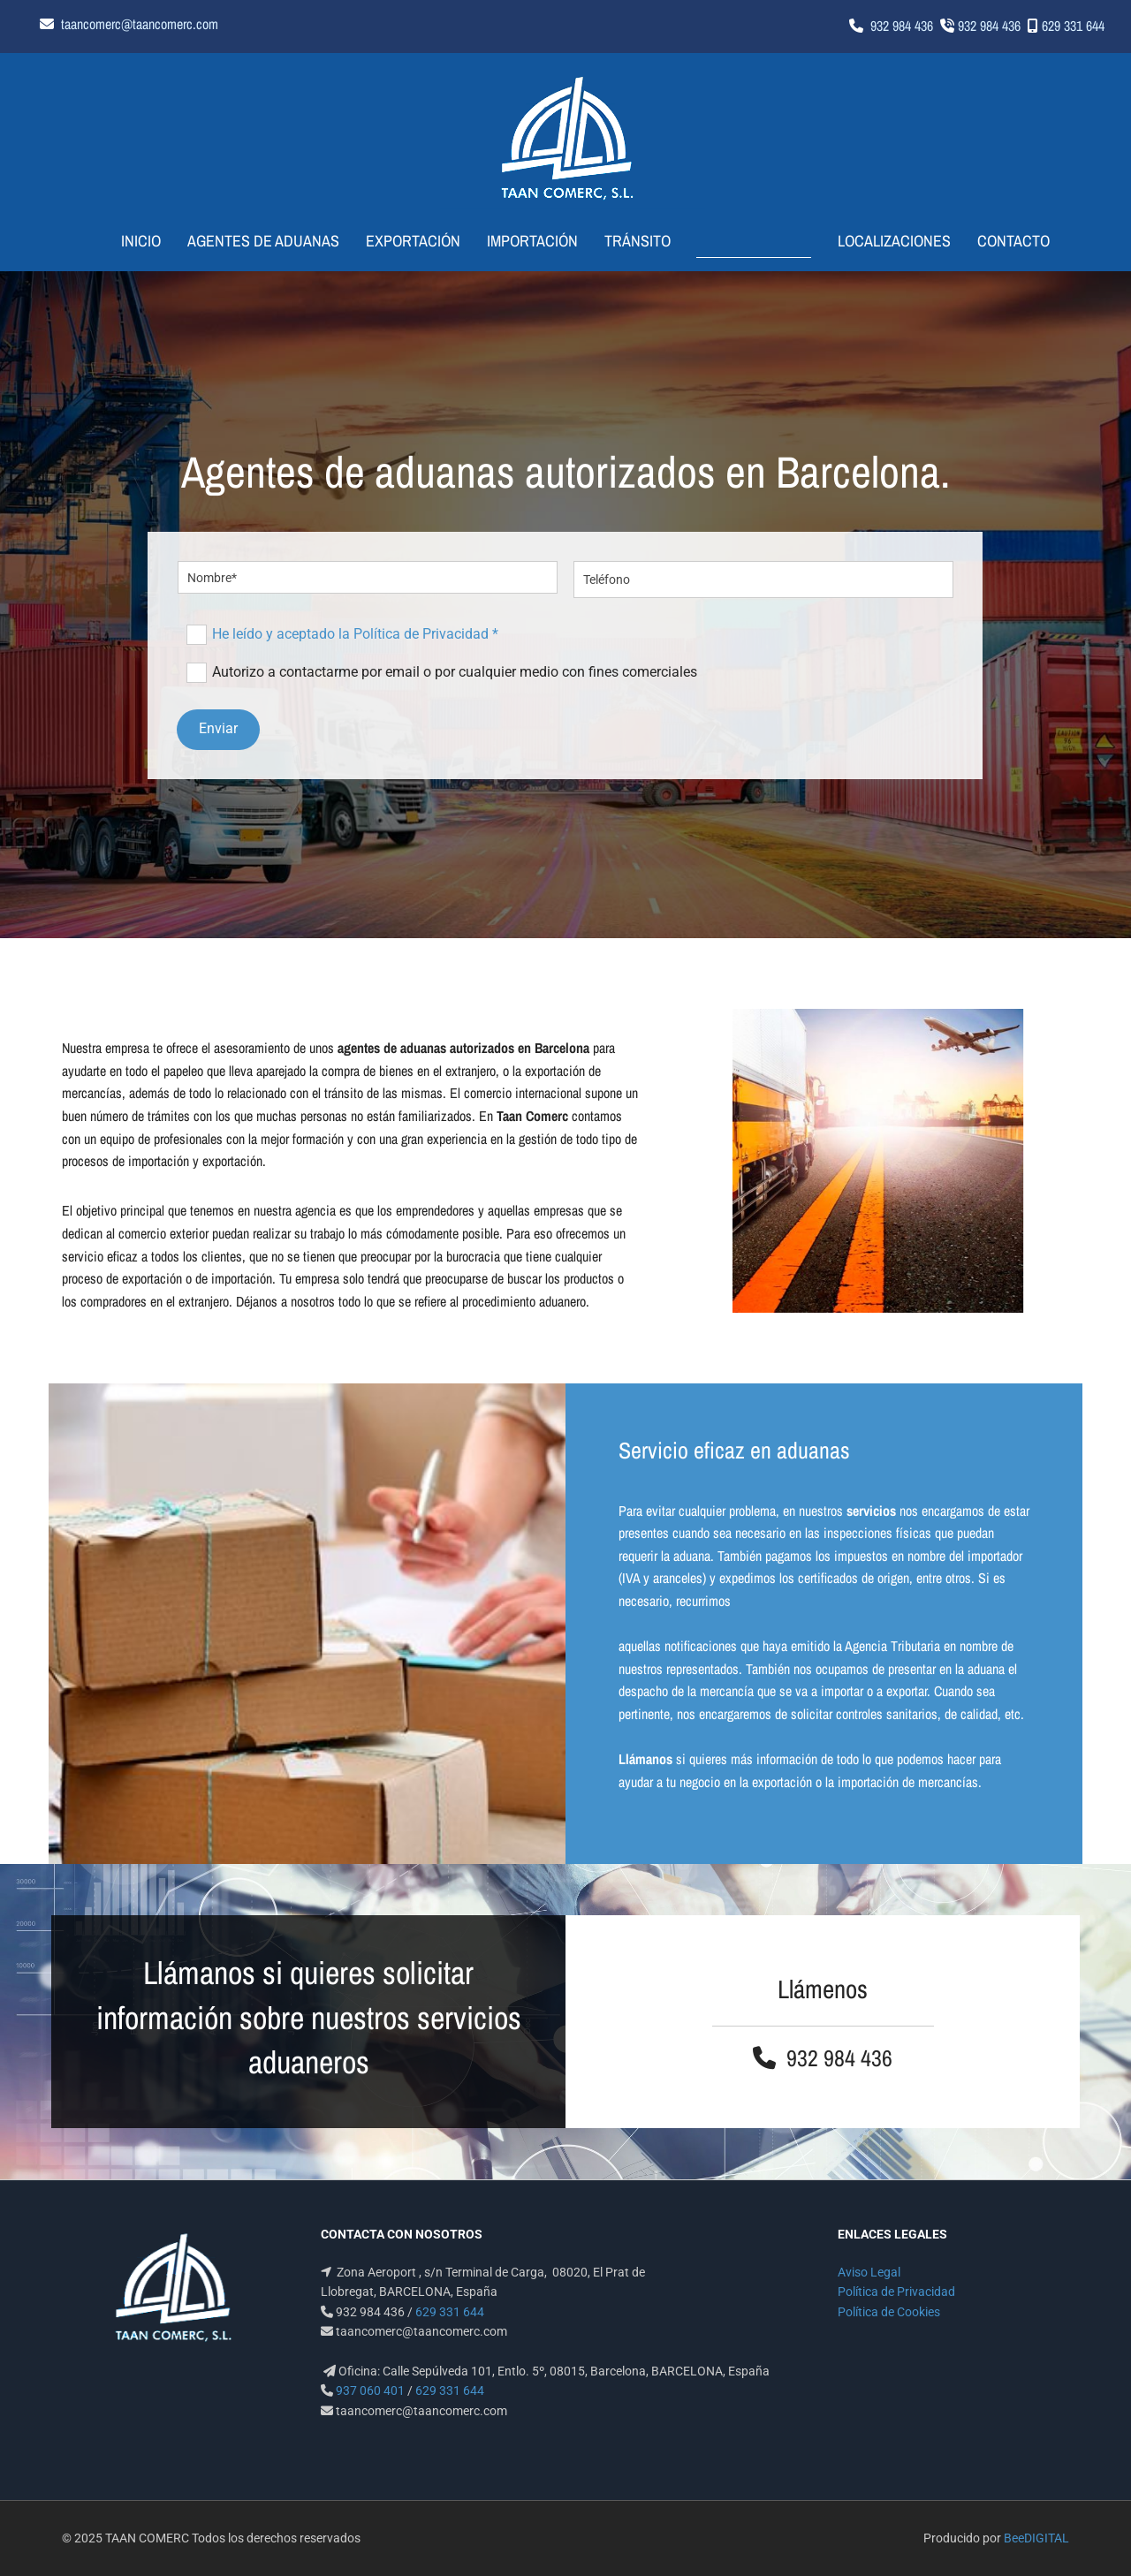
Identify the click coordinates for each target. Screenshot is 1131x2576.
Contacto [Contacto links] (1003, 241)
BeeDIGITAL (1036, 2538)
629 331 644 (1073, 25)
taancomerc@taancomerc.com (139, 24)
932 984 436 (901, 25)
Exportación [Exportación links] (424, 241)
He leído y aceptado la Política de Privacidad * (355, 633)
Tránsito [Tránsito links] (649, 241)
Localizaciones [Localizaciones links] (883, 241)
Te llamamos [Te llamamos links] (755, 241)
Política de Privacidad (896, 2291)
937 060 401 (370, 2390)
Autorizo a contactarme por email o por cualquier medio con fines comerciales (454, 671)
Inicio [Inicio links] (152, 241)
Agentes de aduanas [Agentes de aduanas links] (275, 241)
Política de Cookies (889, 2311)
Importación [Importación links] (543, 241)
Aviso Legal (869, 2272)
